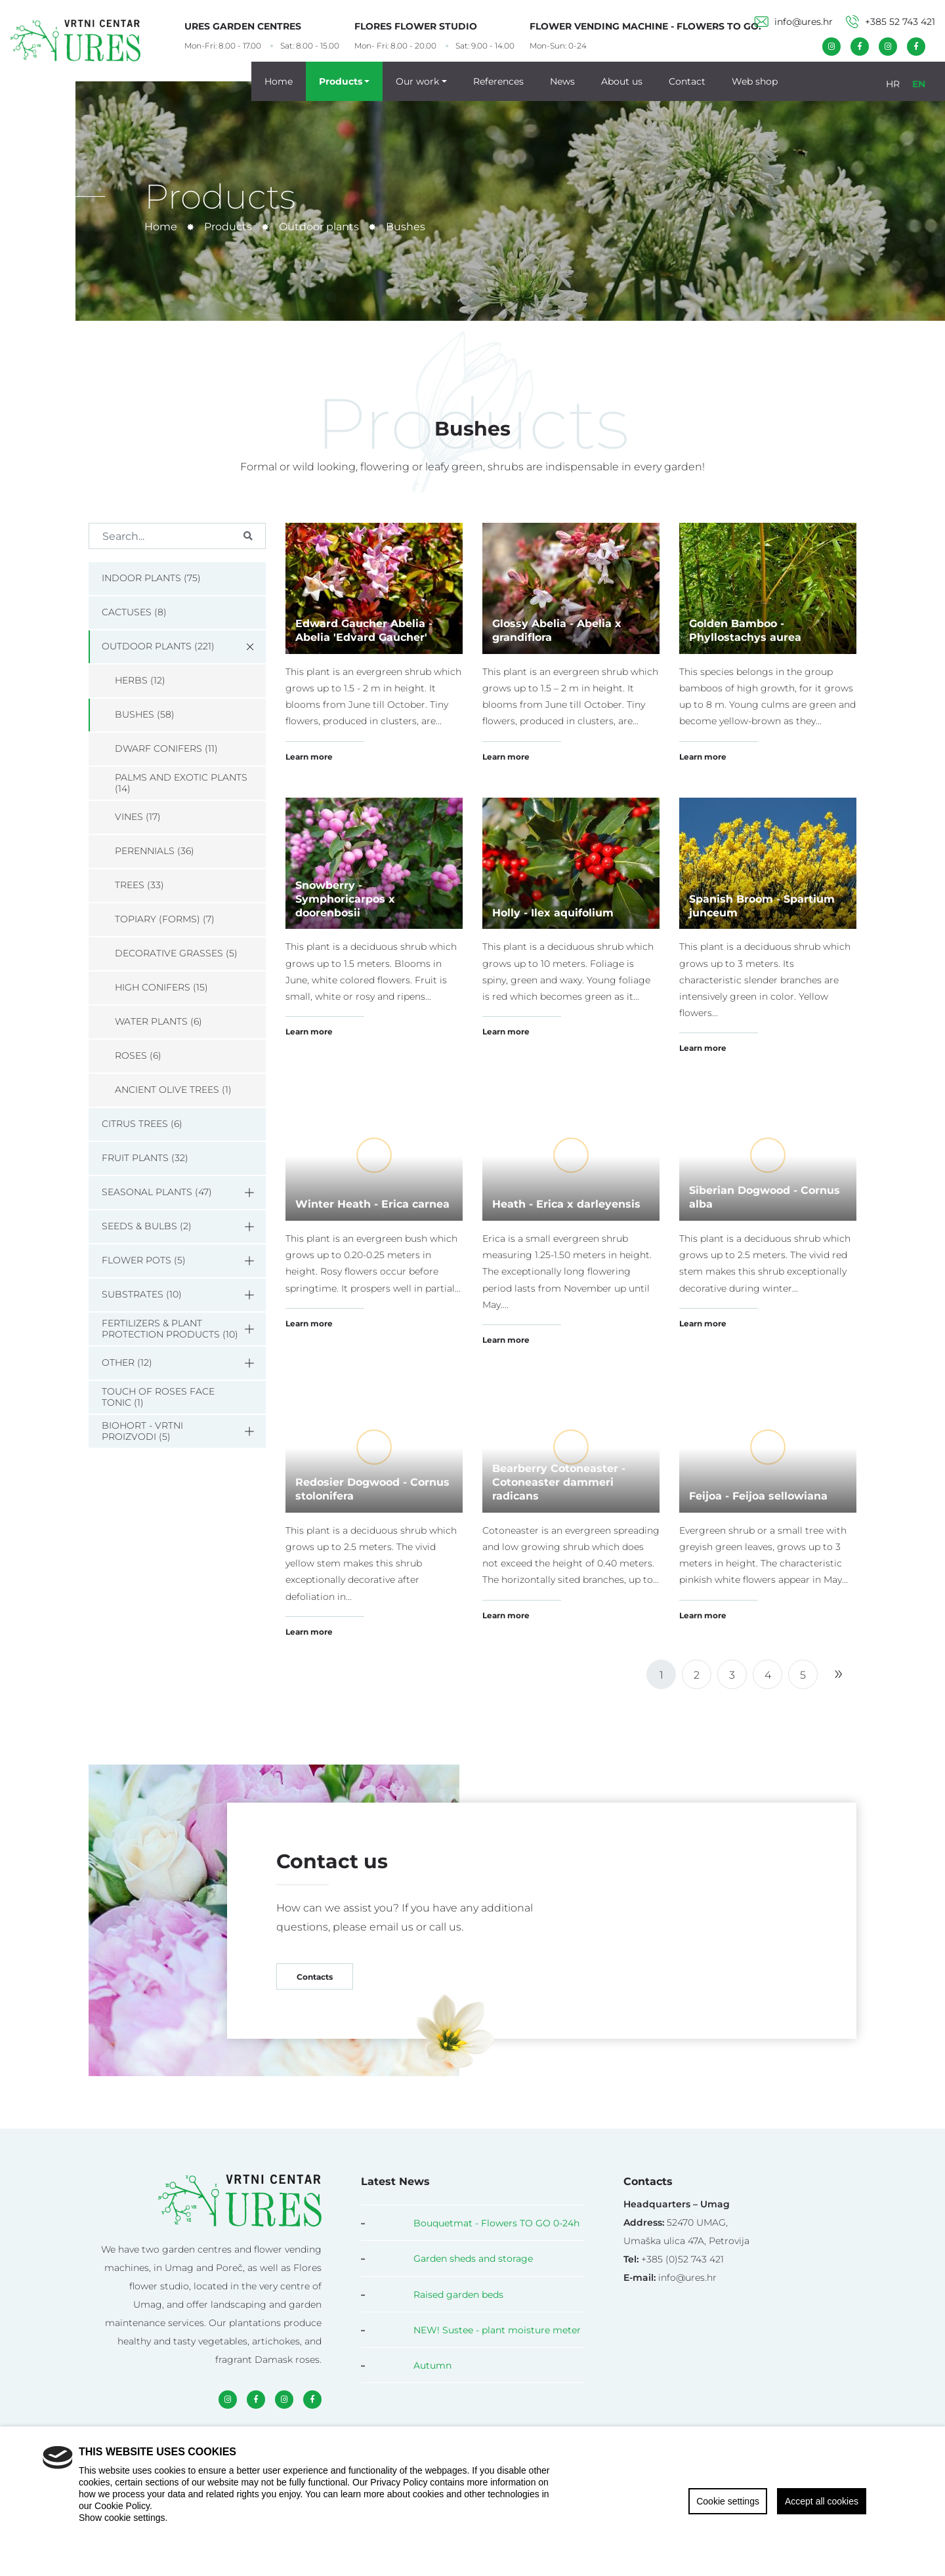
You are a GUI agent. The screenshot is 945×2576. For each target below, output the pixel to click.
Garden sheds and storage (473, 2258)
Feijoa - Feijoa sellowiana (758, 1495)
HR (893, 83)
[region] (472, 2501)
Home (278, 81)
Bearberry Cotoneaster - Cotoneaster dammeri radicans (558, 1481)
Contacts (315, 1976)
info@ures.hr (793, 21)
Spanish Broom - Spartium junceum (762, 905)
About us (621, 81)
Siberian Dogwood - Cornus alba (764, 1196)
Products (340, 81)
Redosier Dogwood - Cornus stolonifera (372, 1488)
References (498, 81)
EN (918, 83)
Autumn (432, 2365)
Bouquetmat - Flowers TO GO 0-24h (496, 2223)
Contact (687, 81)
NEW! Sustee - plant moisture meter (497, 2329)
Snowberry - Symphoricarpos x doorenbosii (345, 898)
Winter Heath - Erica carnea (372, 1203)
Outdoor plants (319, 226)
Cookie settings (727, 2501)
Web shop (755, 81)
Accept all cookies (821, 2501)
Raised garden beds (458, 2294)
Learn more (309, 756)
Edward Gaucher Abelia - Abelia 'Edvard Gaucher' (363, 630)
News (562, 81)
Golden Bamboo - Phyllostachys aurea (745, 630)
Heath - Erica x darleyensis (566, 1203)
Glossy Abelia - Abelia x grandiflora (556, 630)
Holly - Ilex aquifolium (553, 912)
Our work (417, 81)
